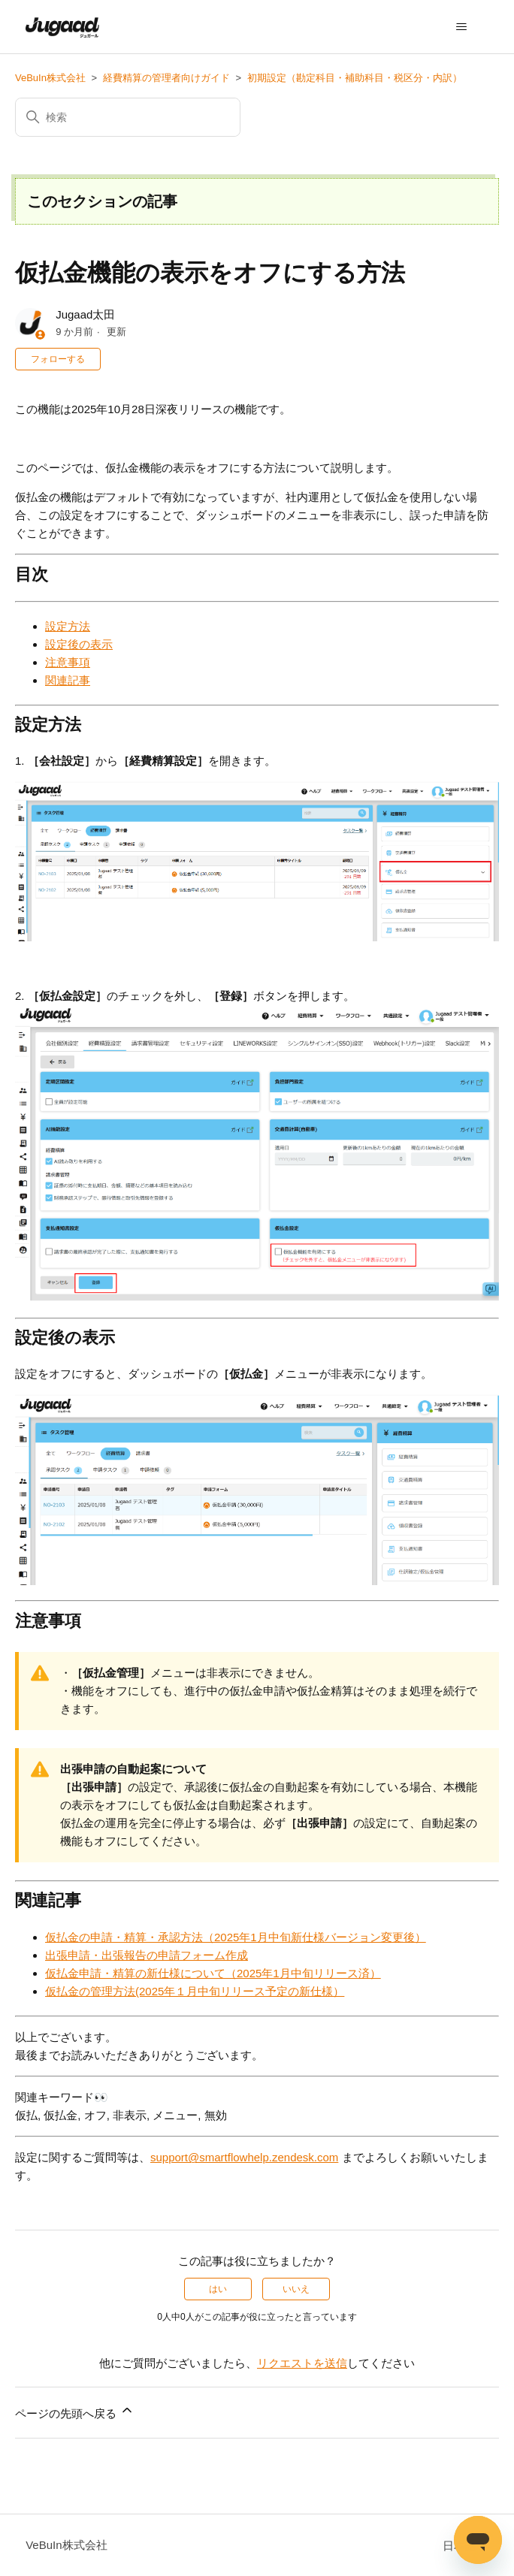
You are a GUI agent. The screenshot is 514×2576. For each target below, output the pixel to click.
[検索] (128, 117)
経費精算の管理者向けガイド (166, 77)
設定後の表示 (79, 644)
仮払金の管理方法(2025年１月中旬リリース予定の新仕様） (194, 1991)
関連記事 (67, 680)
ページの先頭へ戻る (75, 2411)
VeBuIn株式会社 (50, 77)
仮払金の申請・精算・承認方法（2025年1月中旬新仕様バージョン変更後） (235, 1937)
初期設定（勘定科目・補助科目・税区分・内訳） (354, 77)
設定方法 (67, 626)
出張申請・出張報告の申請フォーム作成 (146, 1955)
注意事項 (67, 662)
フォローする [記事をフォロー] (58, 359)
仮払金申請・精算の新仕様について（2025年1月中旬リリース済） (213, 1973)
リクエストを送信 (302, 2363)
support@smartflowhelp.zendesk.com (244, 2157)
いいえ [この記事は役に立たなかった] (296, 2289)
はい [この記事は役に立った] (218, 2289)
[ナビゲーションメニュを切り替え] (461, 27)
